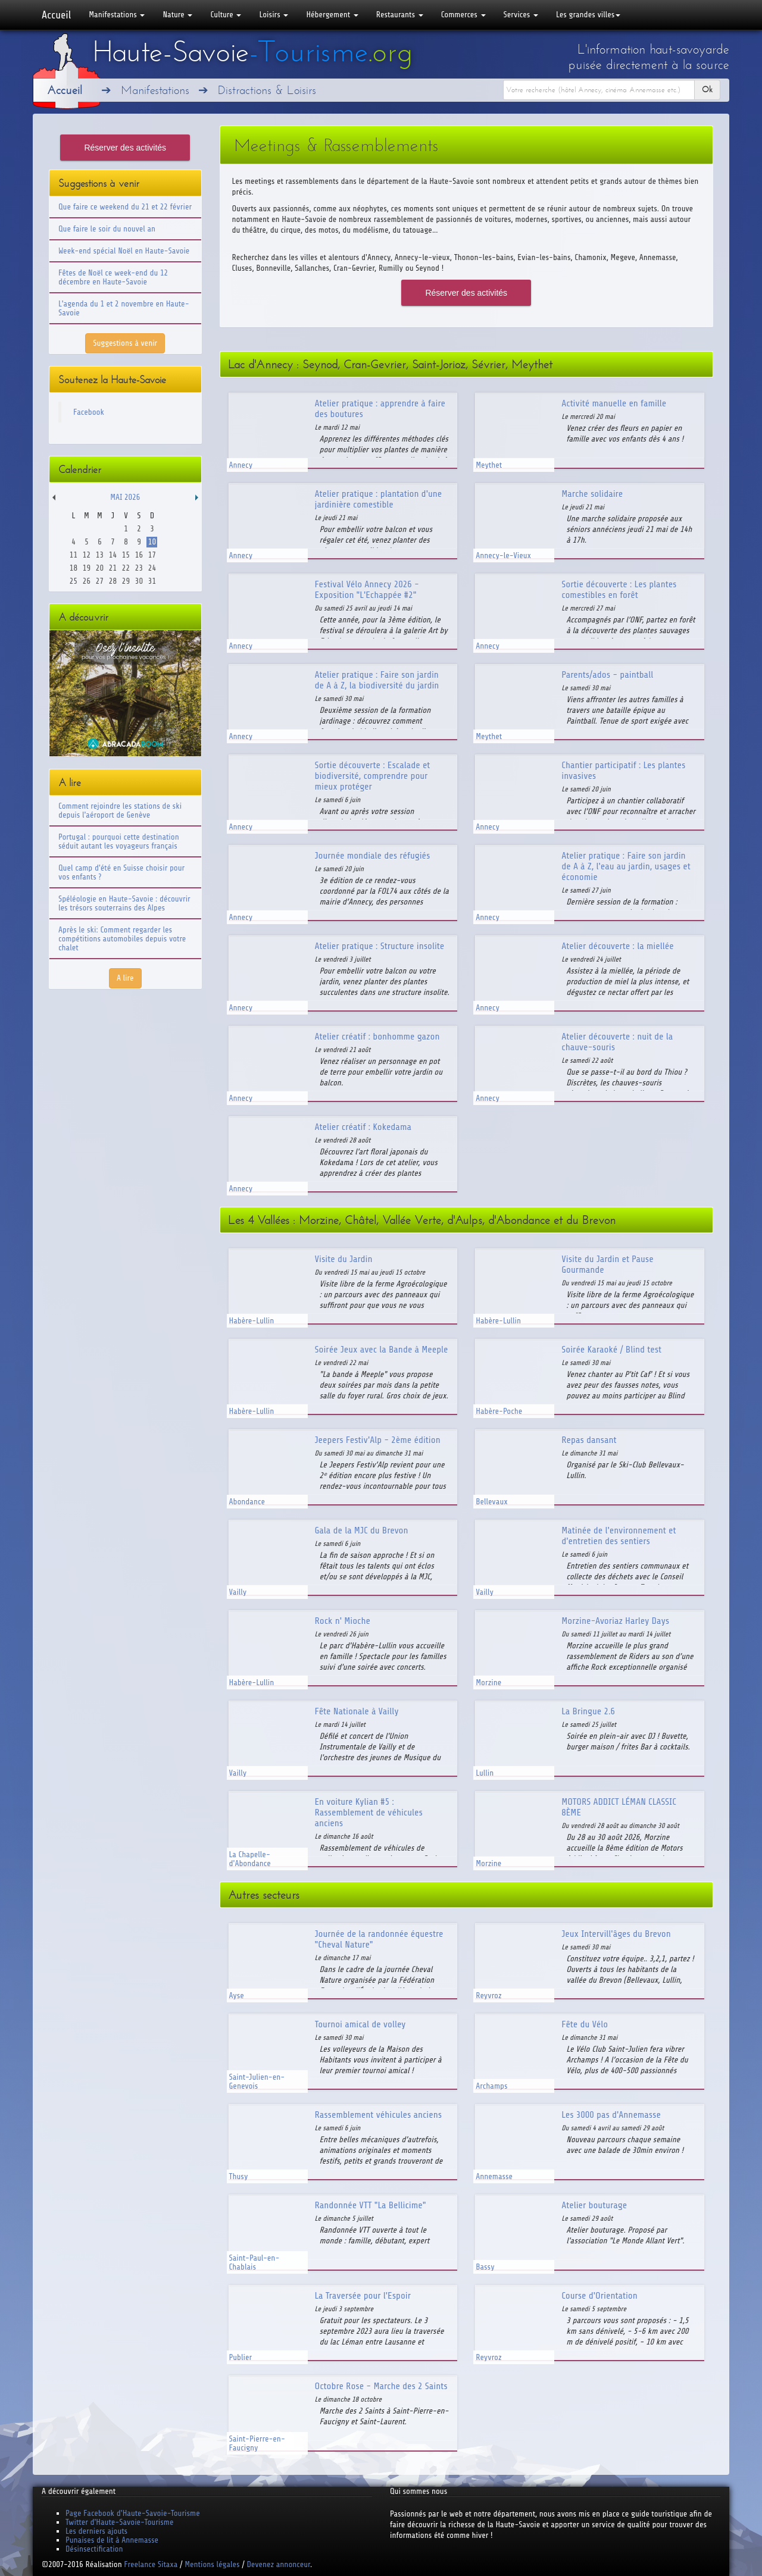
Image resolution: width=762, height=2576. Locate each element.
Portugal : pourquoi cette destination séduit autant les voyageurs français (118, 841)
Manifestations (117, 14)
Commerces (463, 14)
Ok (707, 89)
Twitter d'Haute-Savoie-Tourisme (119, 2522)
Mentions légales (212, 2564)
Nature (177, 14)
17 (152, 554)
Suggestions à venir (125, 343)
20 (100, 568)
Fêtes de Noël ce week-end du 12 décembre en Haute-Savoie (113, 277)
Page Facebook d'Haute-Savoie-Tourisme (132, 2513)
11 (73, 554)
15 (126, 554)
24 (152, 568)
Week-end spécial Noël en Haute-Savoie (123, 250)
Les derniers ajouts (96, 2531)
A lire (125, 978)
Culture (225, 14)
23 (139, 568)
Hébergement (332, 14)
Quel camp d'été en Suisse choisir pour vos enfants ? (121, 872)
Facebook (88, 412)
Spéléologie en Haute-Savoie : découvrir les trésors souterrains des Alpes (124, 903)
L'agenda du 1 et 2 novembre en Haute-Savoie (123, 308)
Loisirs (273, 14)
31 (152, 581)
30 (139, 581)
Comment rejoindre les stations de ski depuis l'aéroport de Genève (120, 810)
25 (73, 581)
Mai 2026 (125, 497)
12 (86, 554)
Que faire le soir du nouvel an (106, 228)
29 (126, 581)
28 (113, 581)
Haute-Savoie (252, 52)
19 (86, 568)
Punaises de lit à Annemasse (111, 2540)
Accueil (56, 15)
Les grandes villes (588, 14)
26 (86, 581)
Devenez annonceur (279, 2564)
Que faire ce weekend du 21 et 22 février (125, 206)
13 (100, 554)
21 (113, 568)
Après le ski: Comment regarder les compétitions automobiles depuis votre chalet (122, 938)
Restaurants (399, 14)
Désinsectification (94, 2548)
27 (100, 581)
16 (139, 554)
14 (113, 554)
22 (126, 568)
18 (73, 568)
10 (152, 541)
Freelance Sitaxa (150, 2564)
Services (521, 14)
